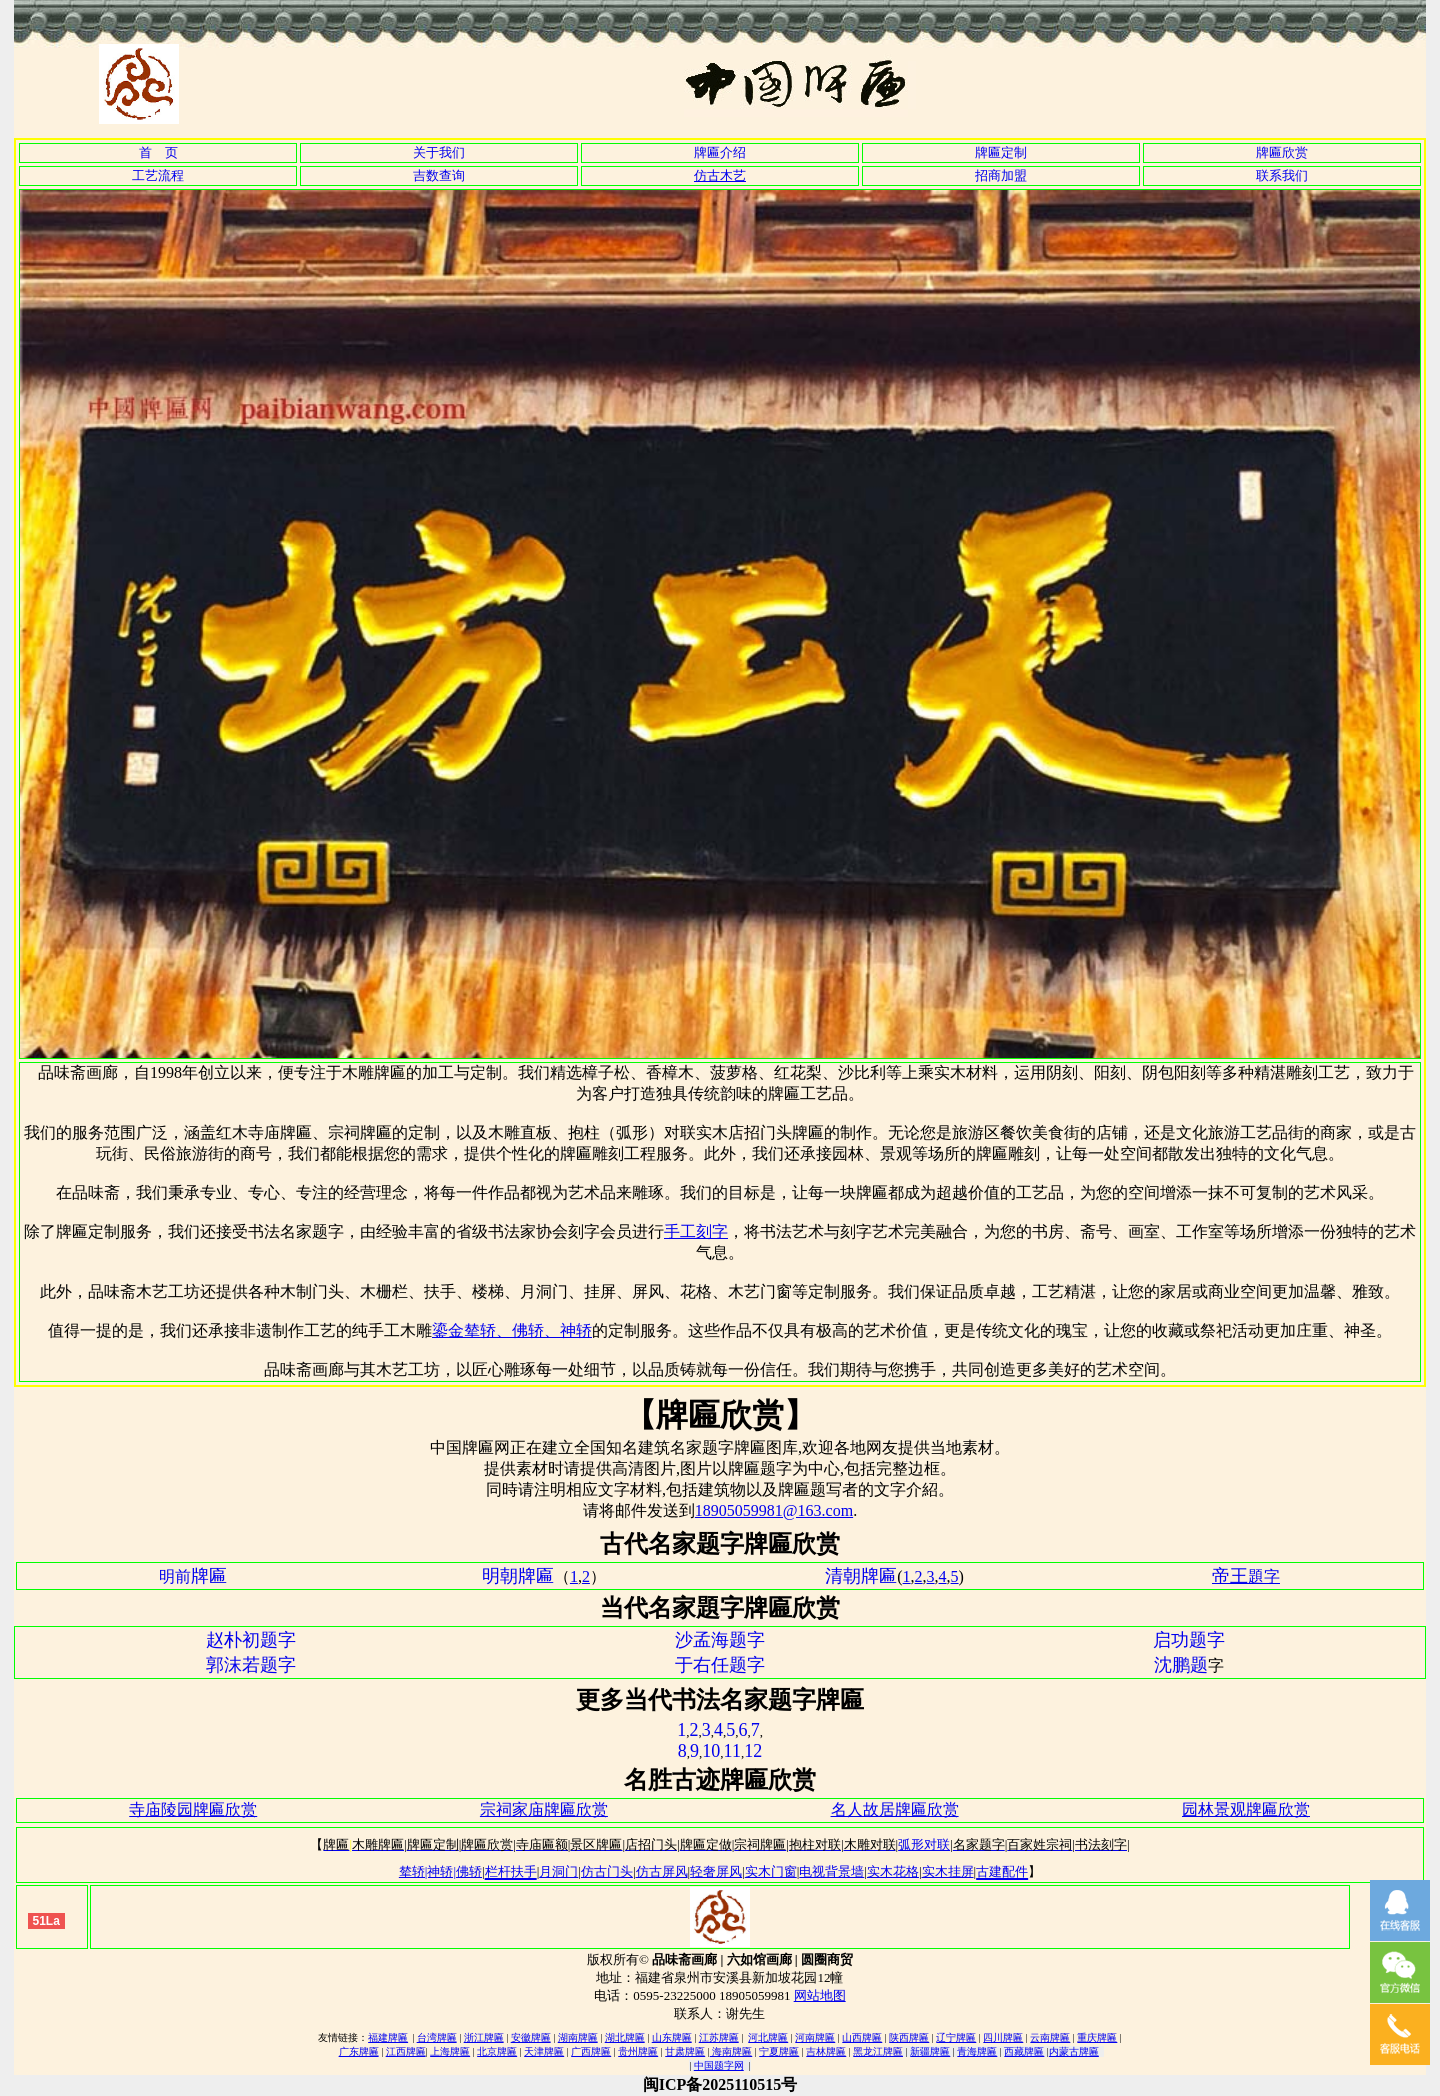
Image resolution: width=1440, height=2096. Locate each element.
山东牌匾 (672, 2037)
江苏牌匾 (719, 2037)
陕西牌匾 (909, 2037)
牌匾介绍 (720, 152)
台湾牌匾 (437, 2037)
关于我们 (439, 152)
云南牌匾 (1050, 2037)
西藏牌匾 (1024, 2051)
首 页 (158, 152)
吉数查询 (439, 175)
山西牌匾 (862, 2037)
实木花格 (893, 1871)
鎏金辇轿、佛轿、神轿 (512, 1330)
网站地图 (820, 1995)
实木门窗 (771, 1871)
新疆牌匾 (930, 2051)
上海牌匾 (450, 2051)
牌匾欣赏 (1282, 152)
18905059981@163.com (774, 1510)
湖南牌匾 (578, 2037)
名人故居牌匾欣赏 (895, 1809)
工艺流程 (158, 175)
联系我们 (1282, 175)
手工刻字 (696, 1231)
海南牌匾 (731, 2051)
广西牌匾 (591, 2051)
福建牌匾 (388, 2037)
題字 (1264, 1576)
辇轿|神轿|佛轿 (440, 1871)
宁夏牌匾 (779, 2051)
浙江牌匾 (484, 2037)
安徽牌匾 (531, 2037)
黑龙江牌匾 (878, 2051)
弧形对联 (924, 1844)
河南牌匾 (815, 2037)
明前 (193, 1576)
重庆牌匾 (1097, 2037)
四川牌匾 (1003, 2037)
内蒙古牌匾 (1074, 2051)
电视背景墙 (831, 1871)
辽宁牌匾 (956, 2037)
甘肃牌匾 (685, 2051)
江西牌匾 (406, 2051)
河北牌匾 (768, 2037)
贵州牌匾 (638, 2051)
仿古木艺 (720, 175)
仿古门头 (607, 1871)
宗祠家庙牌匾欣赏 (544, 1809)
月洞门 (558, 1871)
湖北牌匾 (625, 2037)
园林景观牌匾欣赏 (1246, 1809)
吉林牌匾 (826, 2051)
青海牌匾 (977, 2051)
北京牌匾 (497, 2051)
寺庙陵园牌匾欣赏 (193, 1809)
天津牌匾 (544, 2051)
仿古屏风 (662, 1871)
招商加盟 (1001, 175)
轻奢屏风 (716, 1871)
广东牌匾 (359, 2051)
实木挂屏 (948, 1871)
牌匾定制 (1001, 152)
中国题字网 (719, 2065)
